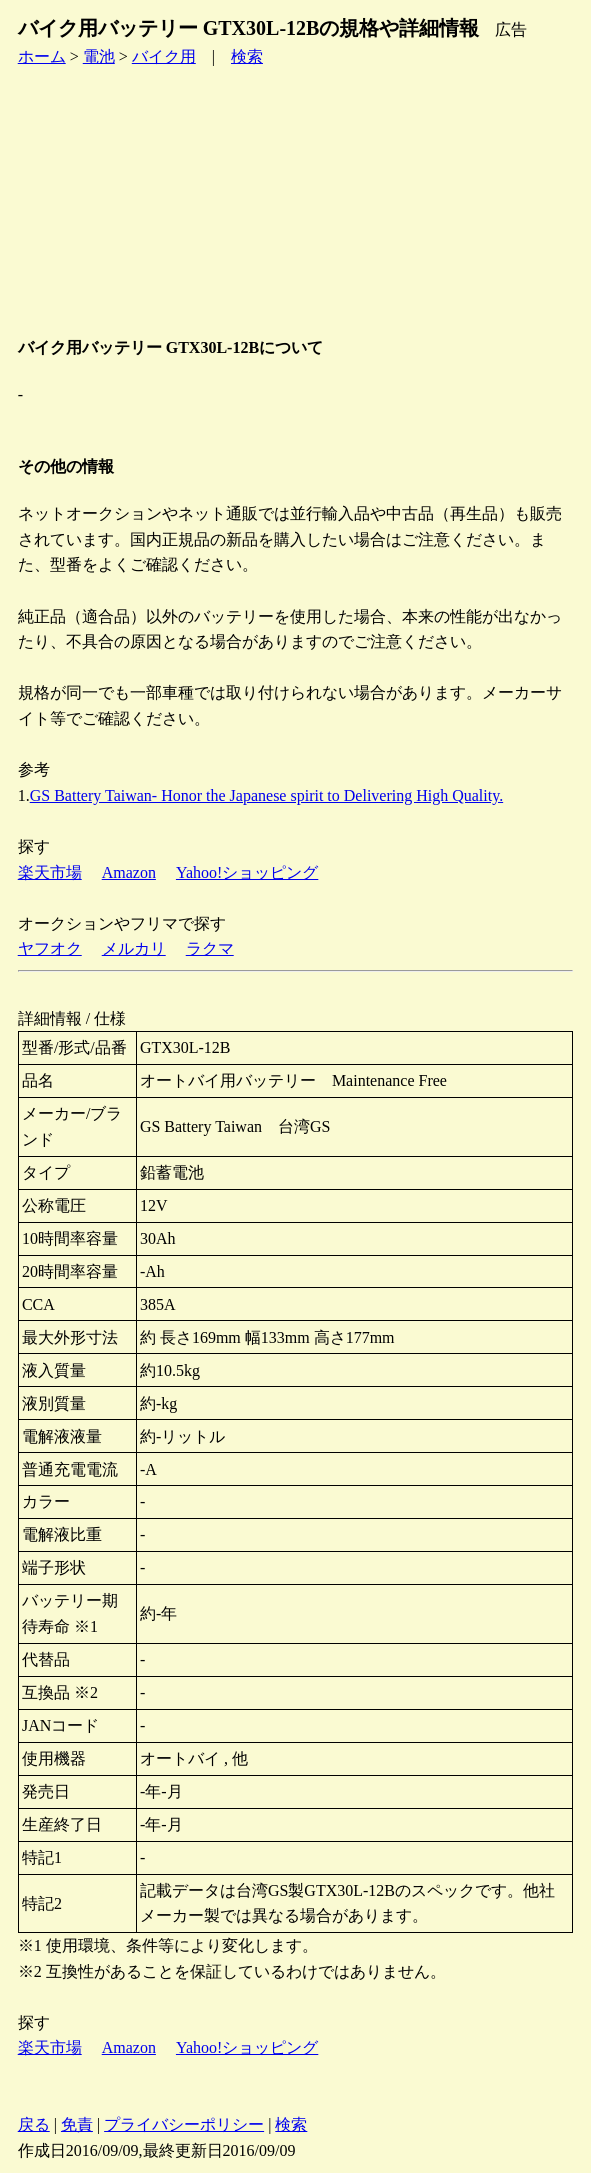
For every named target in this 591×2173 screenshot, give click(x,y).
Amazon (129, 872)
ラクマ (210, 948)
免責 (77, 2124)
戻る (34, 2124)
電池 (99, 56)
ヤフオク (50, 948)
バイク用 (164, 56)
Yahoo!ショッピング (247, 872)
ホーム (42, 56)
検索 (247, 56)
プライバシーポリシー (184, 2124)
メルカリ (134, 948)
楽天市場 (50, 872)
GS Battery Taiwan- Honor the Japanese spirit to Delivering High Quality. (266, 795)
